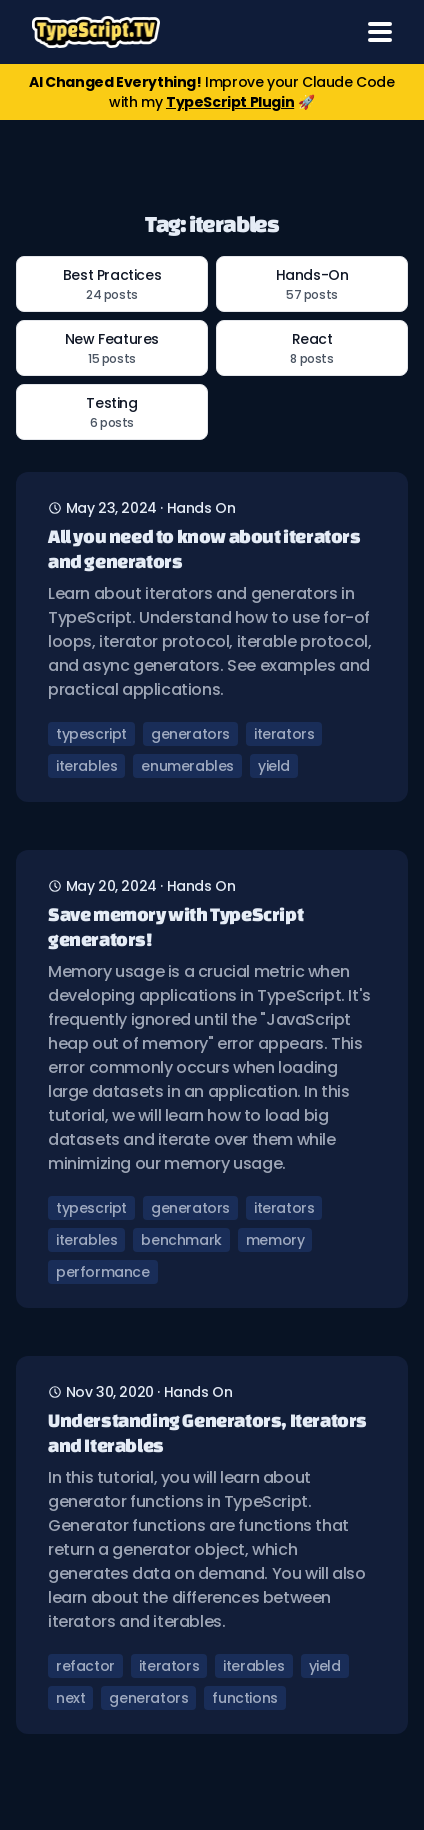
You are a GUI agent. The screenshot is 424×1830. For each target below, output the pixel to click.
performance (103, 1272)
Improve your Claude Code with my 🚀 (211, 92)
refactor (85, 1666)
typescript (91, 734)
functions (244, 1698)
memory (275, 1240)
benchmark (181, 1240)
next (70, 1698)
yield (274, 766)
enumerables (187, 766)
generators (190, 734)
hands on (201, 508)
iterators (284, 734)
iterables (86, 766)
